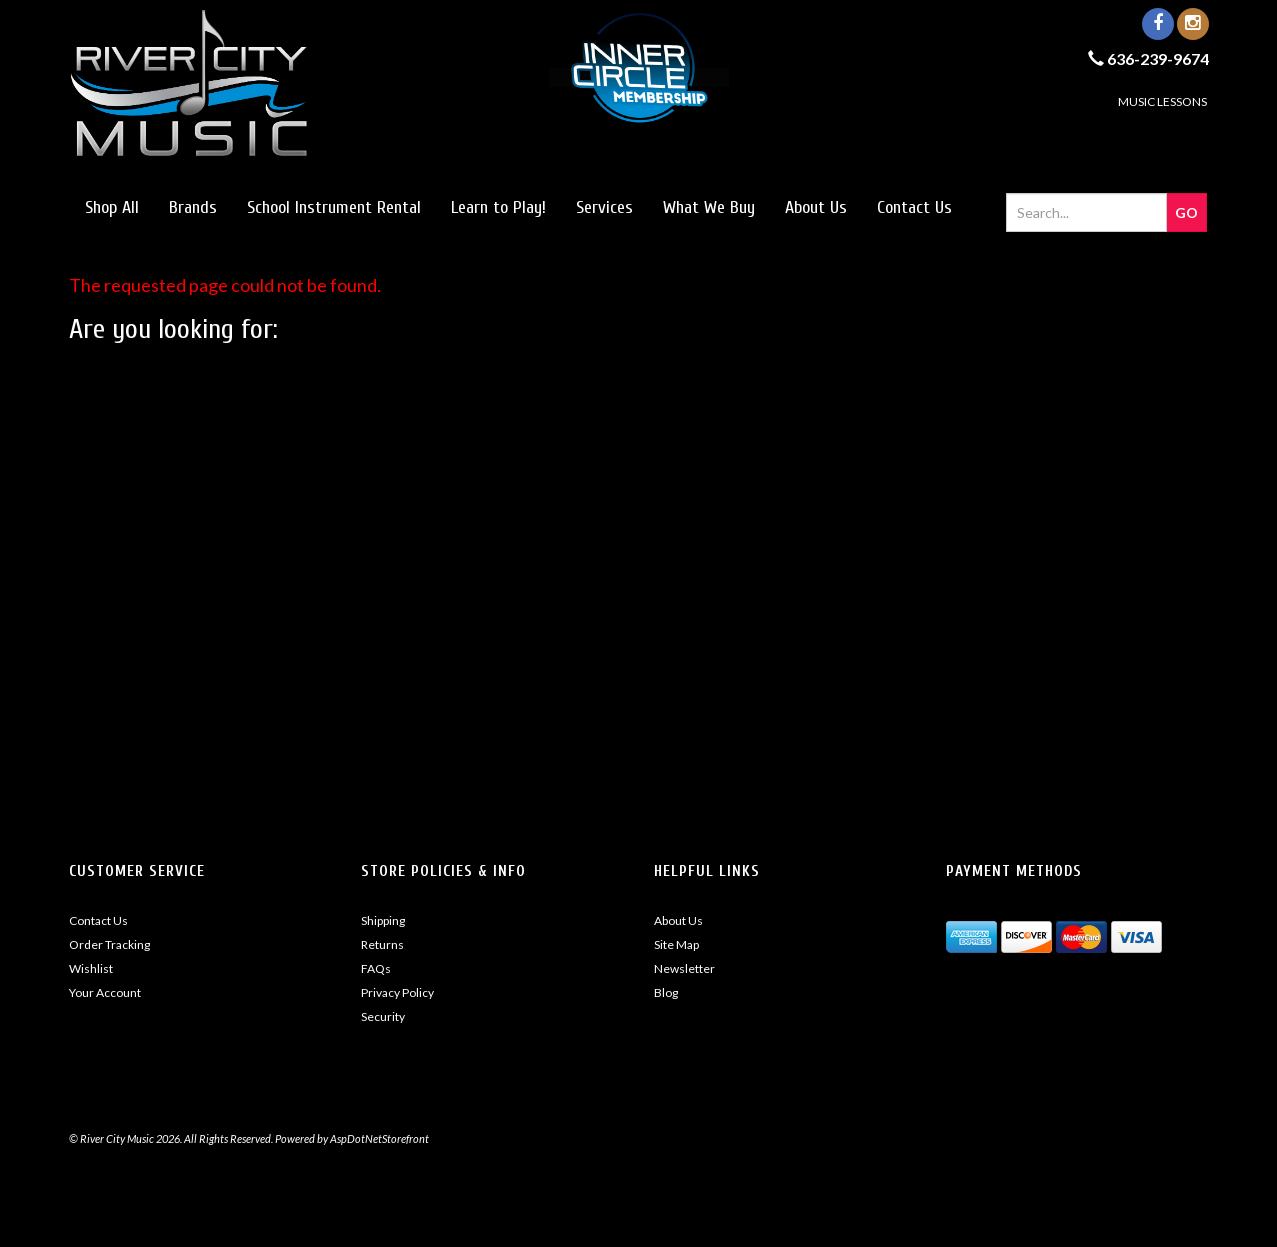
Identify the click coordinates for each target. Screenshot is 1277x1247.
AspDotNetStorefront (379, 1138)
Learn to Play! (498, 207)
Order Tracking (109, 944)
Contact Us (914, 207)
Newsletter (684, 968)
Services (604, 207)
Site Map (676, 944)
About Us (816, 207)
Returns (382, 944)
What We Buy (709, 207)
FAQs (376, 968)
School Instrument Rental (334, 207)
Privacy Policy (397, 992)
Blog (666, 992)
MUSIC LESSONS (1162, 101)
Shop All (112, 207)
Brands (193, 207)
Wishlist (91, 968)
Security (383, 1016)
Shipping (383, 920)
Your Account (105, 992)
